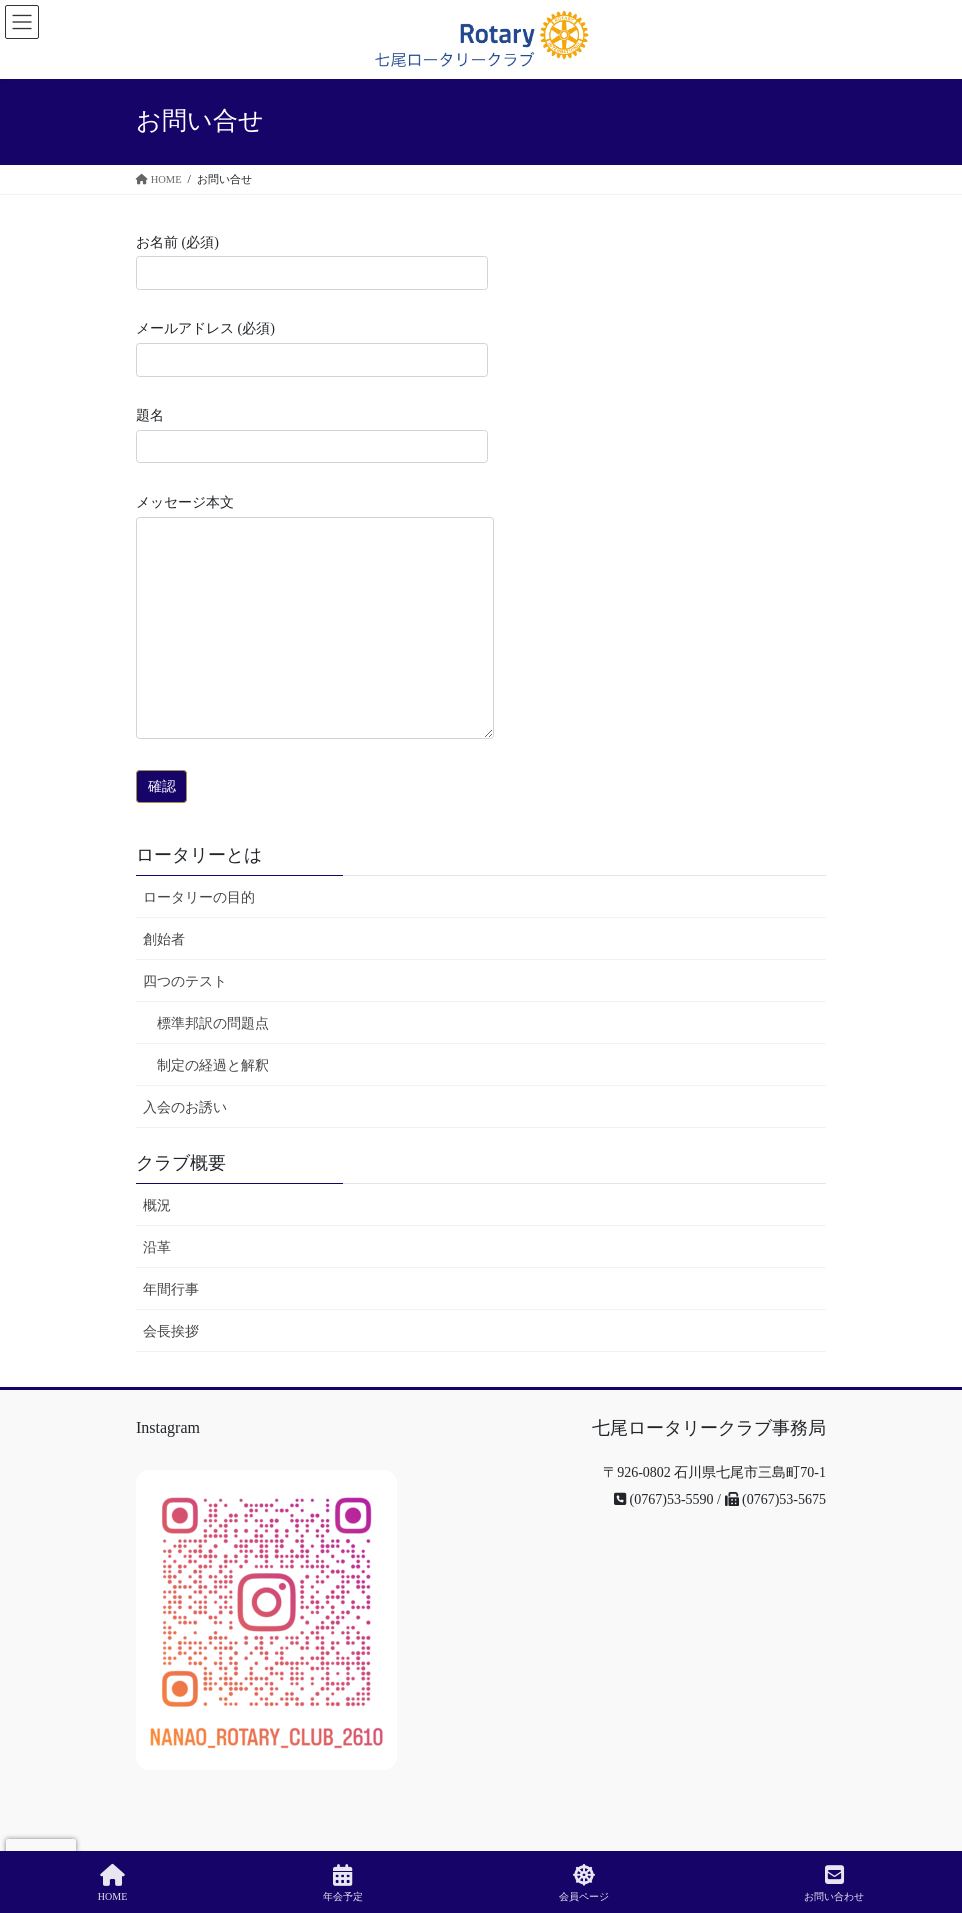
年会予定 (343, 1883)
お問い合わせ (834, 1883)
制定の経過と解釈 (213, 1065)
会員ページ (584, 1883)
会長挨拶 (171, 1331)
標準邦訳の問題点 (213, 1023)
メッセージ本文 (315, 617)
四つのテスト (185, 981)
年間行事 (171, 1289)
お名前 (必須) (312, 262)
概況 (157, 1205)
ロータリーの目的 (199, 897)
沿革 (157, 1247)
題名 (312, 435)
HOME (112, 1883)
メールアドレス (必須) (312, 348)
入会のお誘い (185, 1107)
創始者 (164, 939)
